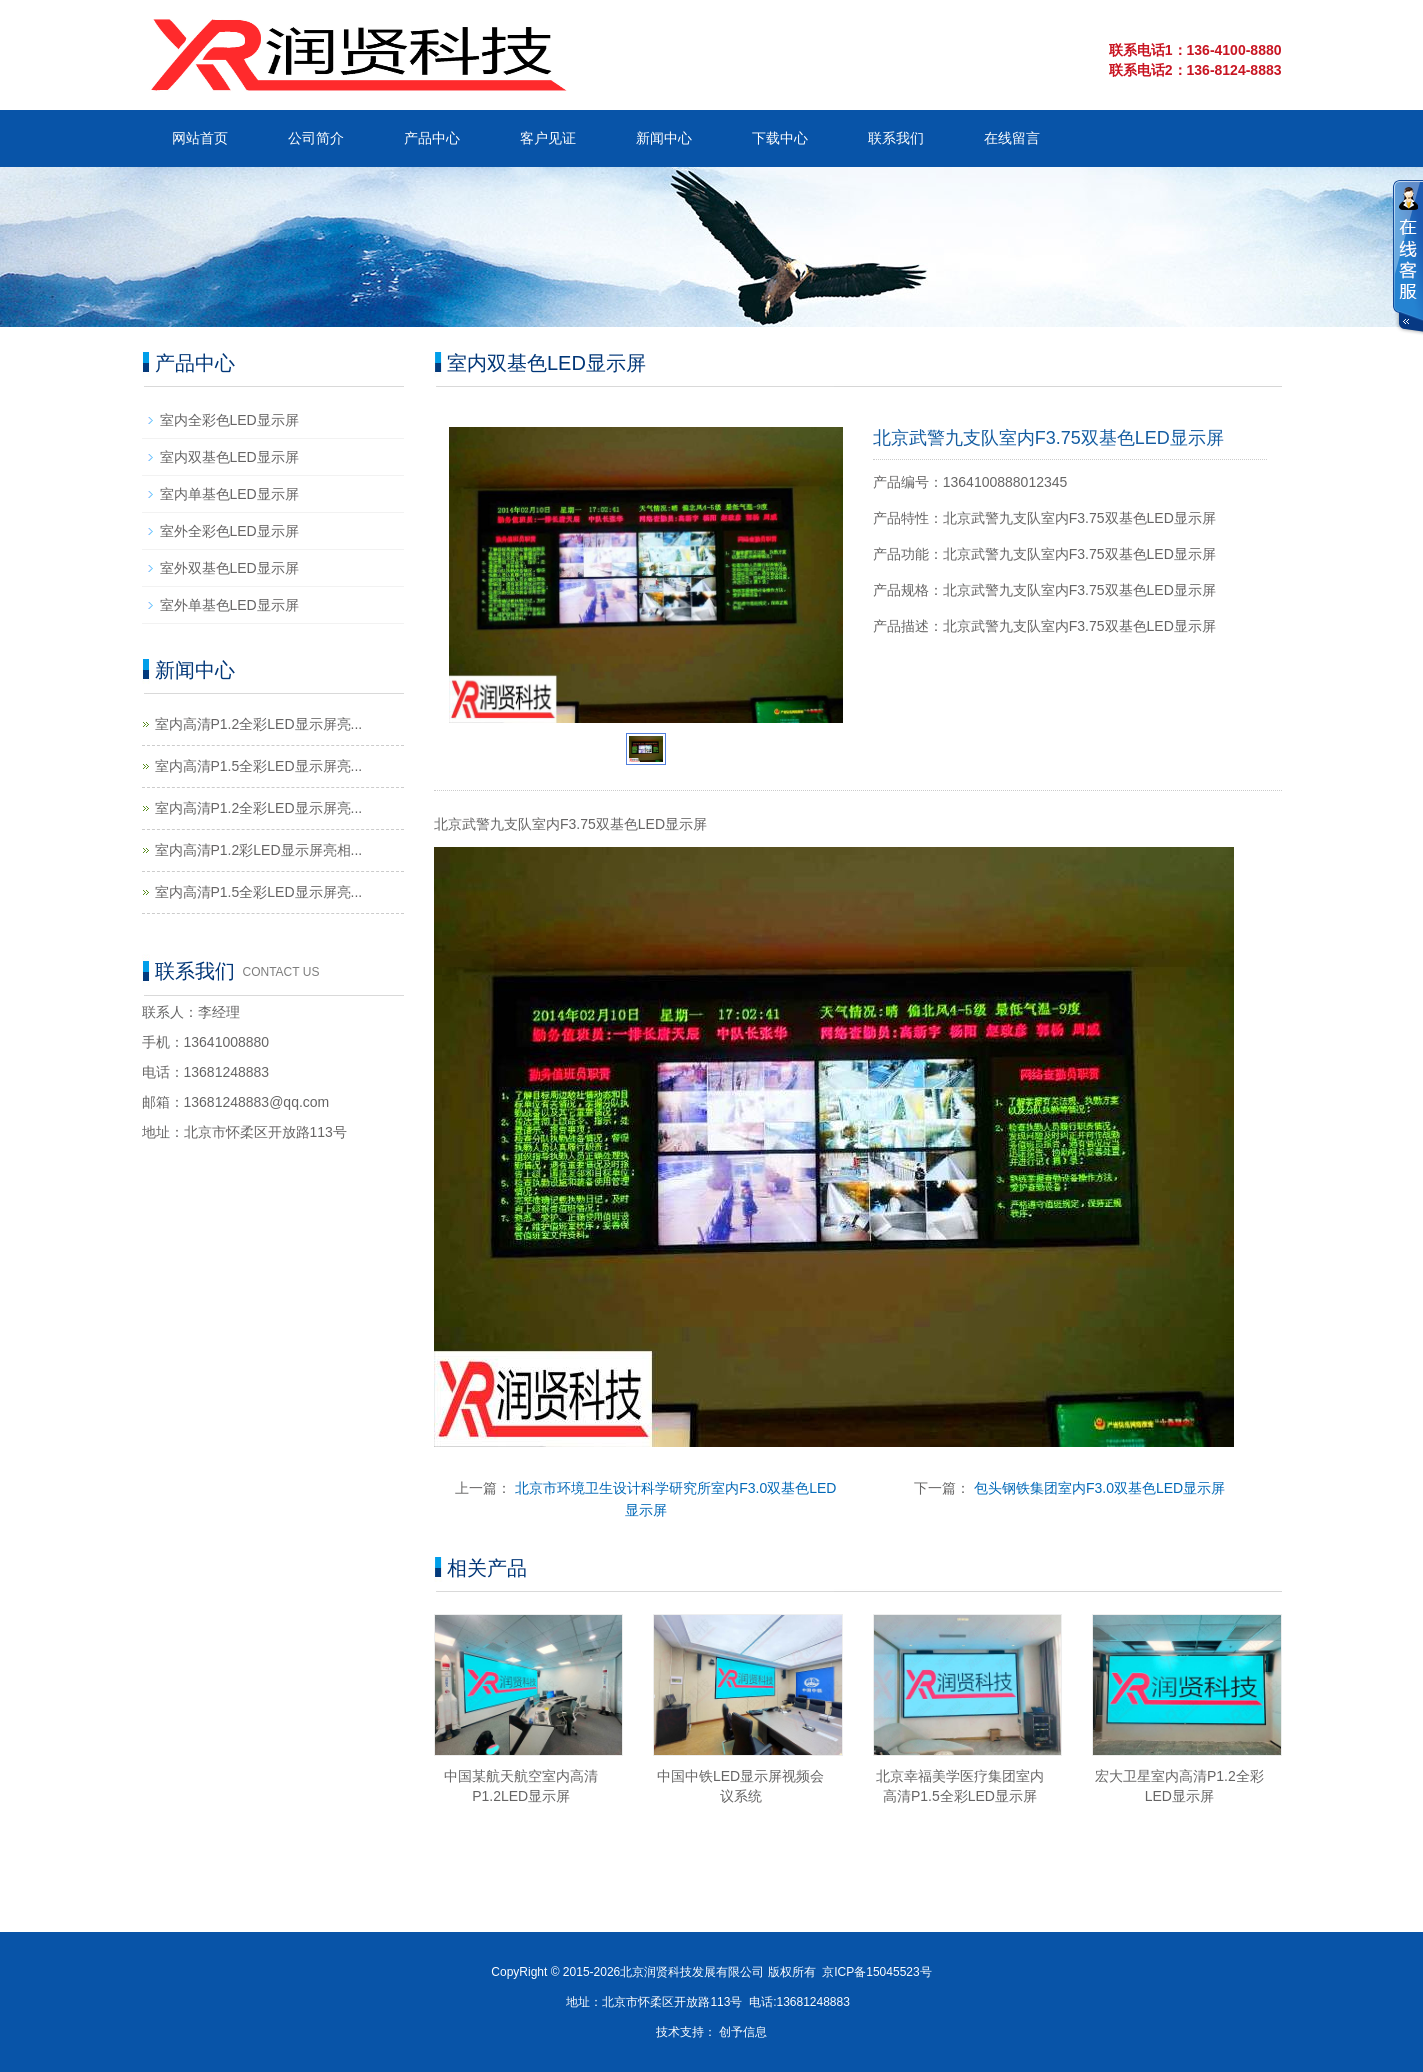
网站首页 (200, 138)
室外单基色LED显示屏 (229, 605)
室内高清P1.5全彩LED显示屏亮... (259, 766)
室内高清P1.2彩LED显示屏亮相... (259, 850)
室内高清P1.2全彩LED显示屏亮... (259, 724)
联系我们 (896, 138)
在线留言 (1012, 138)
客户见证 (548, 138)
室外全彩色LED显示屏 (229, 531)
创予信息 (743, 2032)
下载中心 (780, 138)
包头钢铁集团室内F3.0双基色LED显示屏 (1099, 1488)
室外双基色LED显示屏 (229, 568)
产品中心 (432, 138)
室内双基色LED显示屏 (229, 457)
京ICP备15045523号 (876, 1972)
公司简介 (316, 138)
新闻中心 (664, 138)
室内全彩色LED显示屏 (229, 420)
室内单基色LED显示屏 (229, 494)
